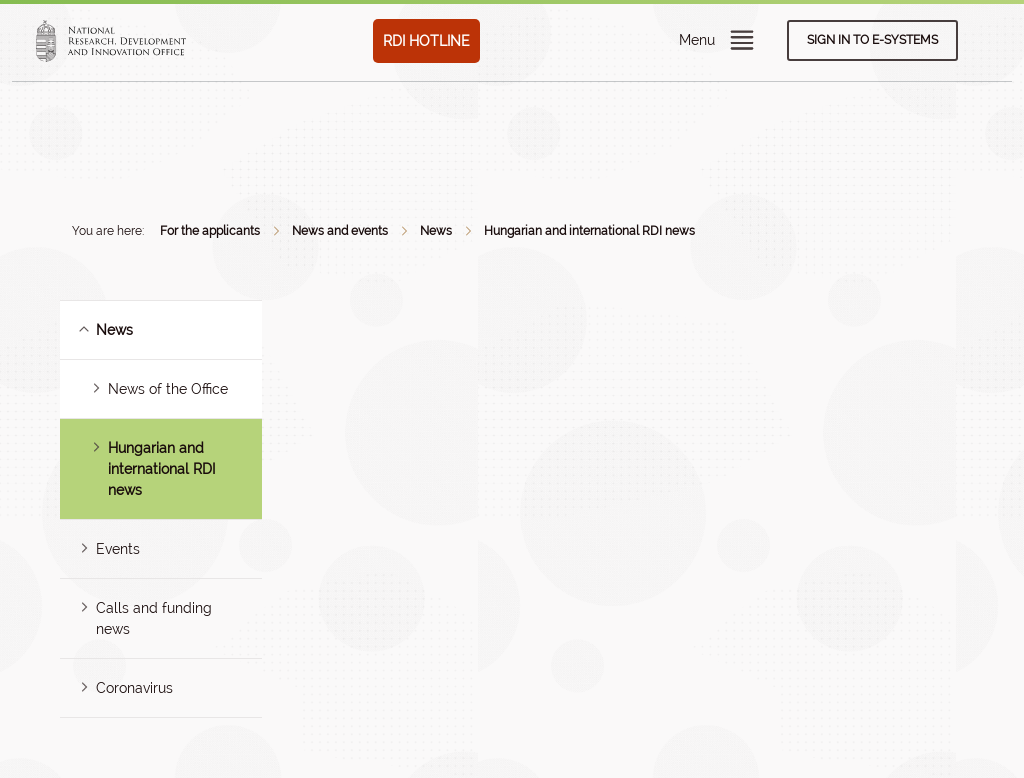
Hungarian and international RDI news (589, 231)
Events (118, 549)
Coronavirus (134, 688)
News (436, 231)
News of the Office (168, 389)
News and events (340, 231)
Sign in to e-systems (872, 40)
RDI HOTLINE (426, 41)
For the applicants (210, 231)
